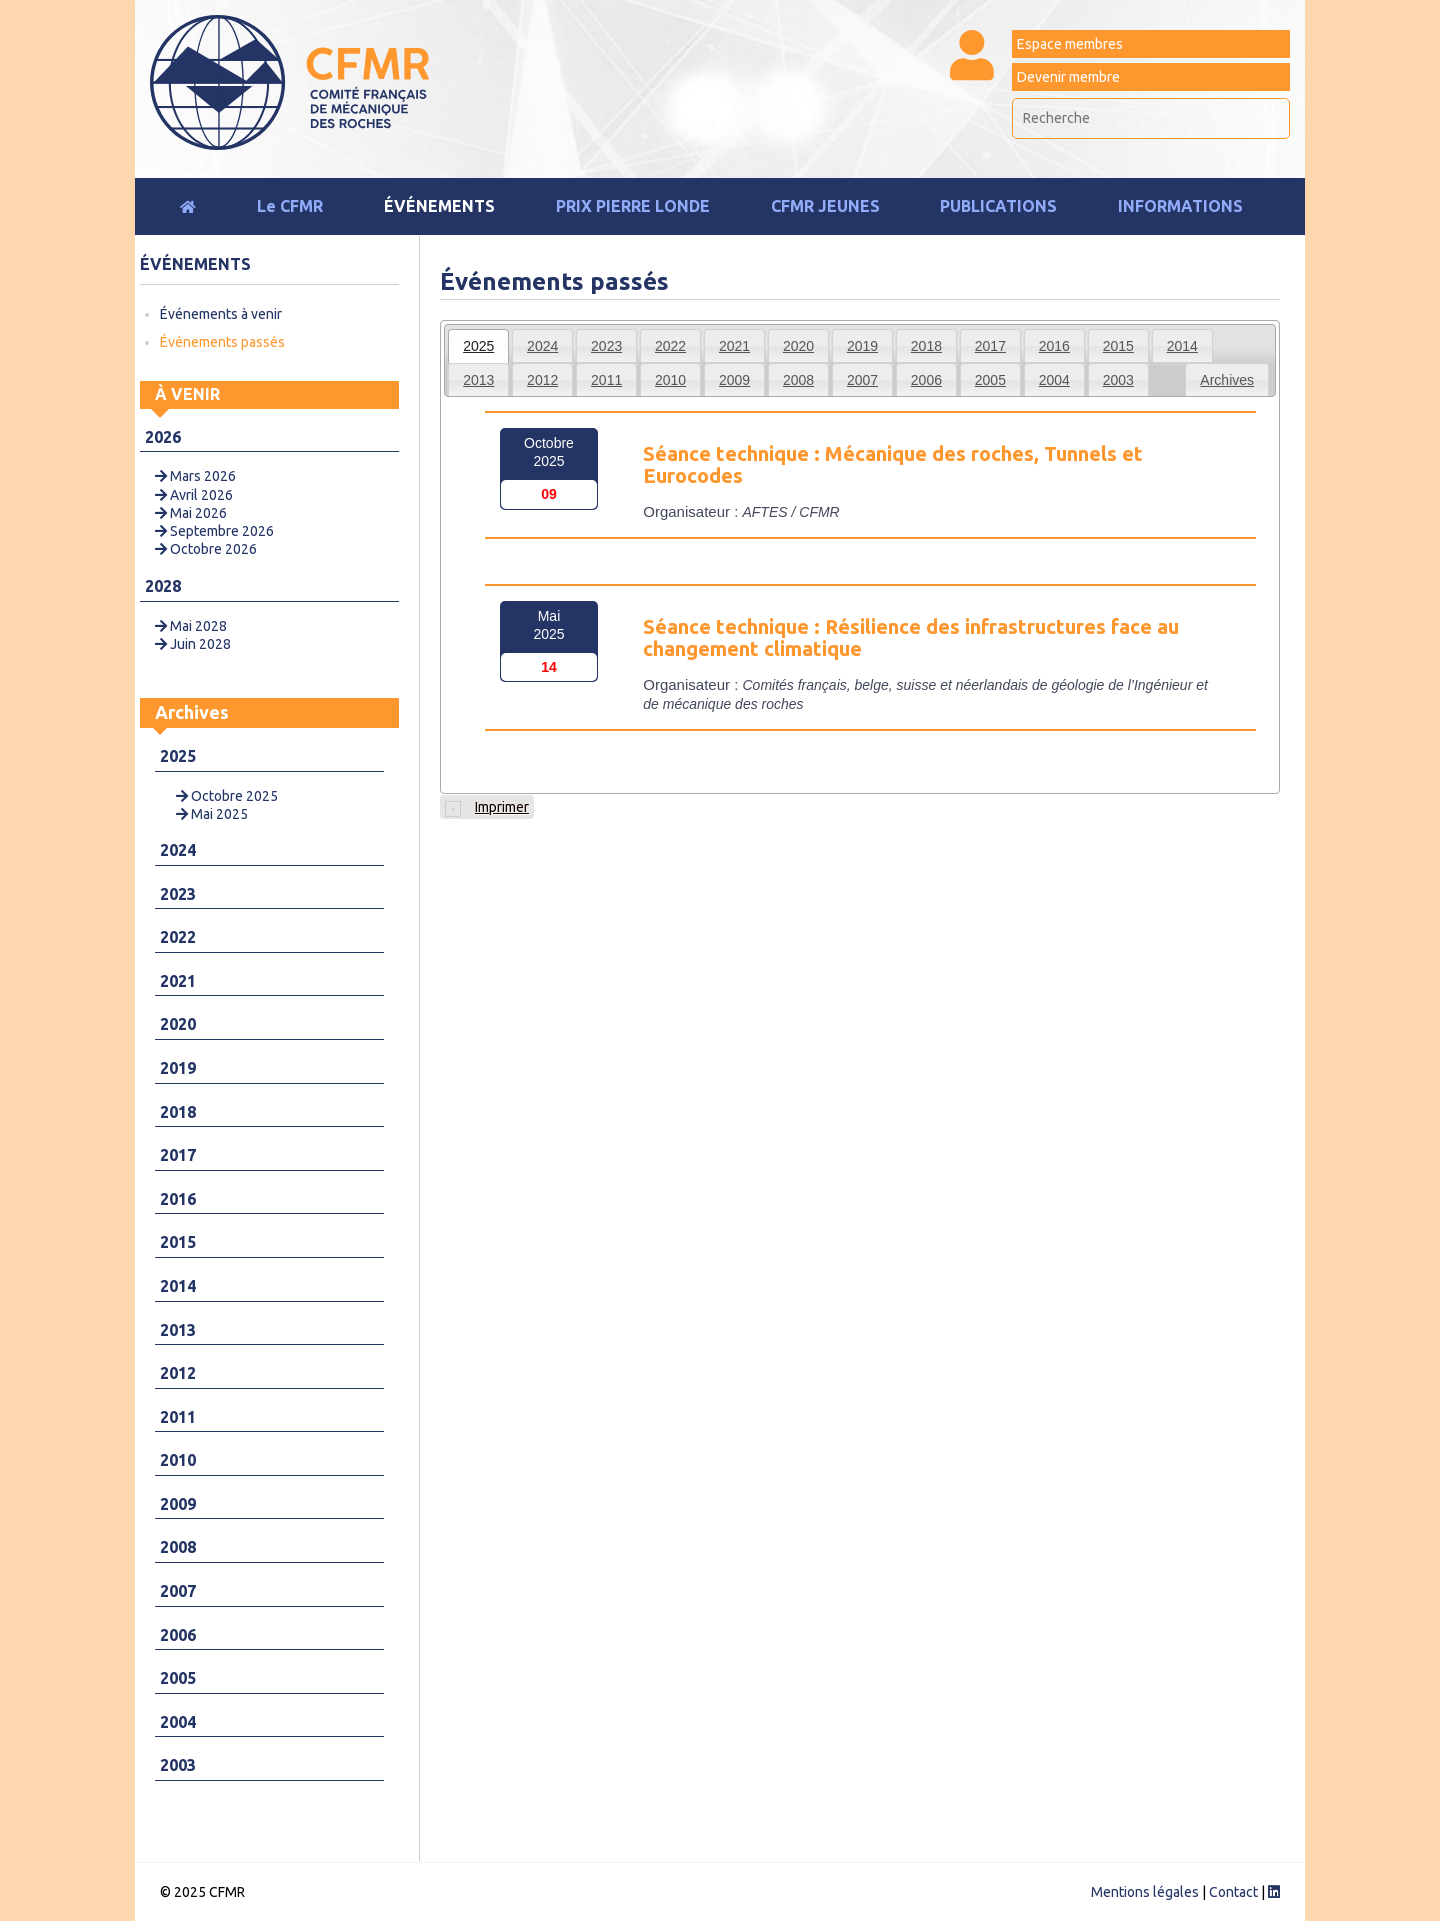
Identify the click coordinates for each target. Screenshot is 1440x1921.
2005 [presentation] (990, 380)
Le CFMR (290, 206)
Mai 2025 (212, 814)
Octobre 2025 (227, 796)
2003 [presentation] (1118, 380)
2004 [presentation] (1054, 380)
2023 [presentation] (606, 346)
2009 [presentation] (734, 380)
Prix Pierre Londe (633, 206)
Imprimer (487, 807)
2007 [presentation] (862, 380)
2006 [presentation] (926, 380)
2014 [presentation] (1182, 346)
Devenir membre (1068, 77)
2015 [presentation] (1118, 346)
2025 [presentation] (478, 346)
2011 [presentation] (606, 380)
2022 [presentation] (670, 346)
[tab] (478, 346)
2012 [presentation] (542, 380)
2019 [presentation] (862, 346)
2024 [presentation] (542, 346)
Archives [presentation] (1227, 380)
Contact (1233, 1892)
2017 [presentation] (990, 346)
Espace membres (1070, 44)
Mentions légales (1145, 1892)
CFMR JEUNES (825, 206)
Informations (1180, 206)
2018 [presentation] (926, 346)
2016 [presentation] (1054, 346)
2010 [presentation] (670, 380)
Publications (998, 206)
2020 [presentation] (798, 346)
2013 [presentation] (478, 380)
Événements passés (222, 342)
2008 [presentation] (798, 380)
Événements (439, 206)
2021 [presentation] (734, 346)
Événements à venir (221, 314)
